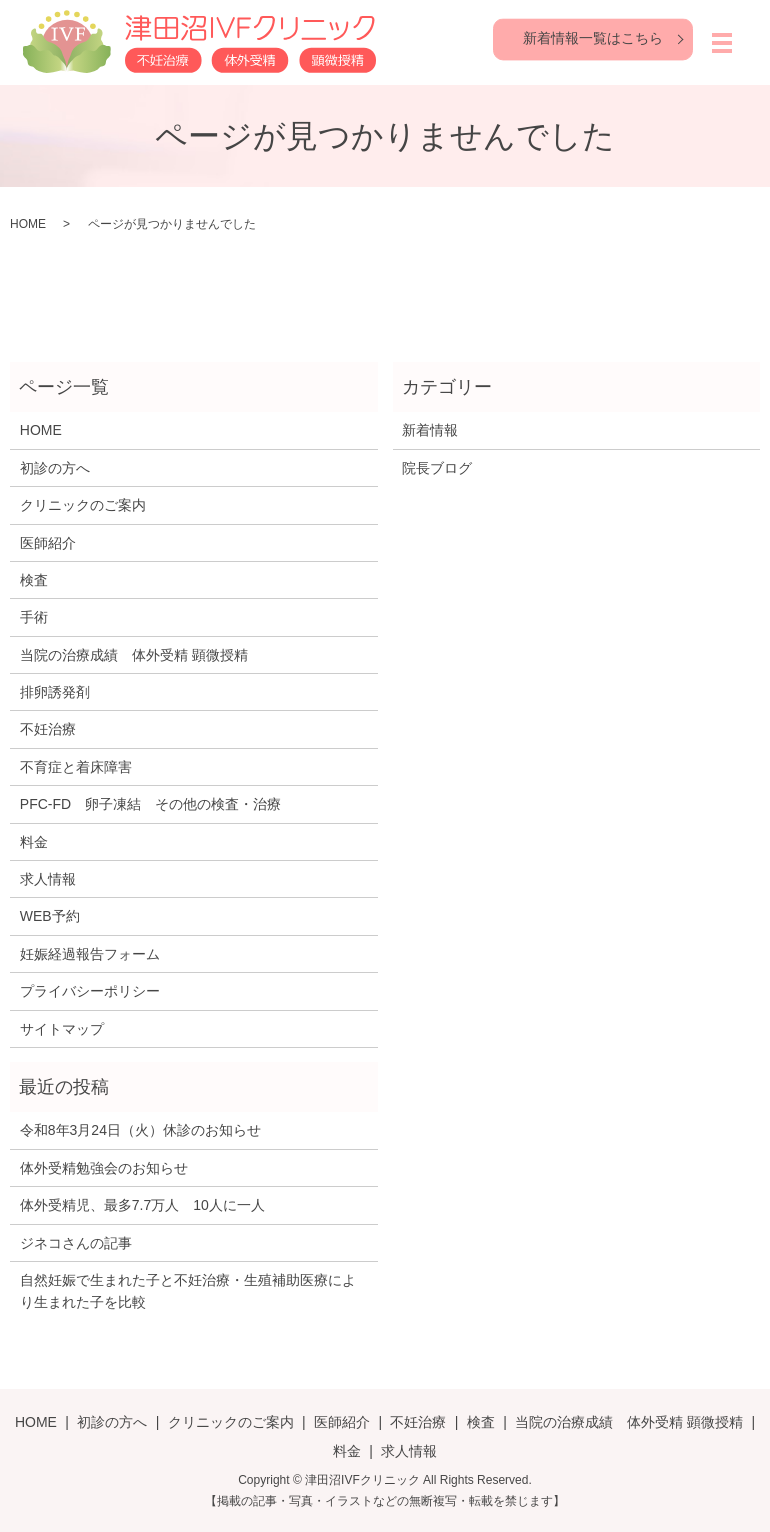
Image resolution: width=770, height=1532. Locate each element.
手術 (34, 617)
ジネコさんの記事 (76, 1243)
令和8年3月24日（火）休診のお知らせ (140, 1130)
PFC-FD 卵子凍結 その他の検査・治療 (150, 804)
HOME (28, 224)
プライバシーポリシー (90, 991)
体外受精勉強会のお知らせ (104, 1168)
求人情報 (48, 879)
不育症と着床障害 (76, 767)
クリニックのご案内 (83, 505)
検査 (34, 580)
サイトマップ (62, 1029)
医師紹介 (48, 543)
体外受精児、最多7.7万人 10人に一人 (142, 1205)
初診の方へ (55, 468)
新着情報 (430, 430)
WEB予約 (50, 916)
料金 (34, 842)
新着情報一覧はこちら (593, 38)
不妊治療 (48, 729)
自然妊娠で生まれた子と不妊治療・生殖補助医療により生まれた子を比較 (188, 1291)
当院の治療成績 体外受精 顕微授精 (134, 655)
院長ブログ (437, 468)
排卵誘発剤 (55, 692)
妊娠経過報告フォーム (90, 954)
